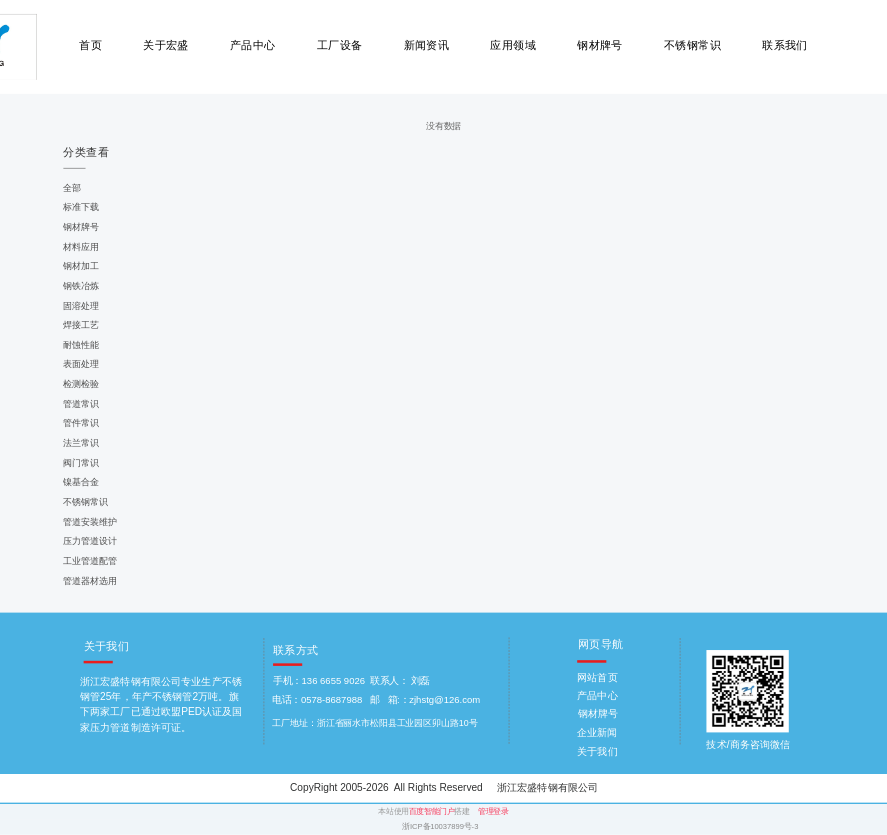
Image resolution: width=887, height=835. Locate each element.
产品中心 (253, 45)
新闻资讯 (427, 45)
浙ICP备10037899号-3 (440, 826)
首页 (90, 45)
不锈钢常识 (692, 45)
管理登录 (493, 811)
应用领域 (513, 45)
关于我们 (597, 751)
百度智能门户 (432, 811)
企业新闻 (597, 732)
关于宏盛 (166, 45)
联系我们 (785, 45)
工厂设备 (340, 45)
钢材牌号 (600, 45)
